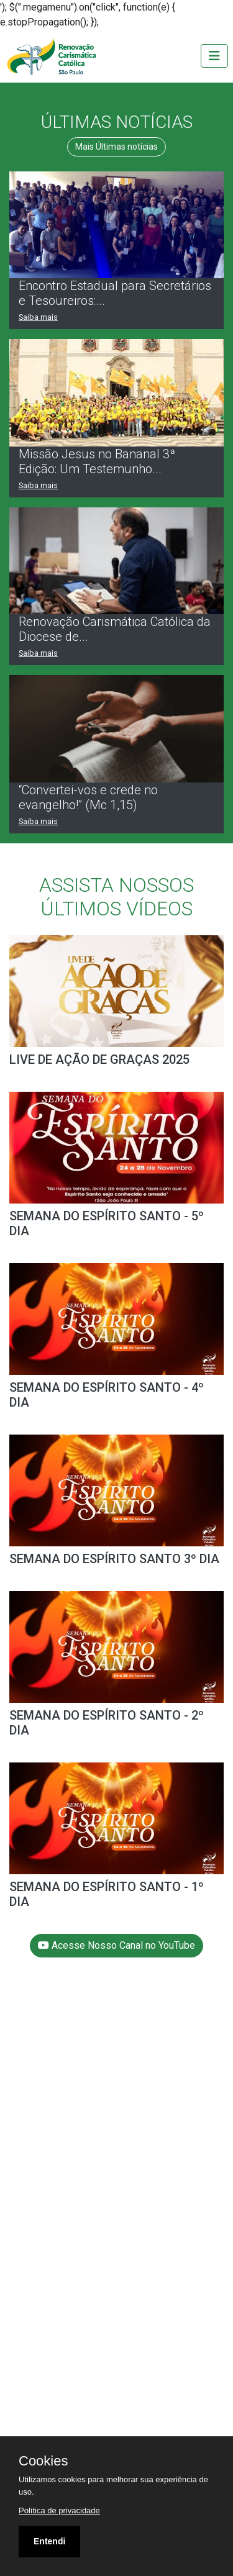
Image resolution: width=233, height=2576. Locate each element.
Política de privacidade (59, 2510)
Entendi (49, 2541)
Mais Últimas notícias (116, 147)
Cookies (43, 2461)
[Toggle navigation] (214, 56)
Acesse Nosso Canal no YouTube (116, 1945)
